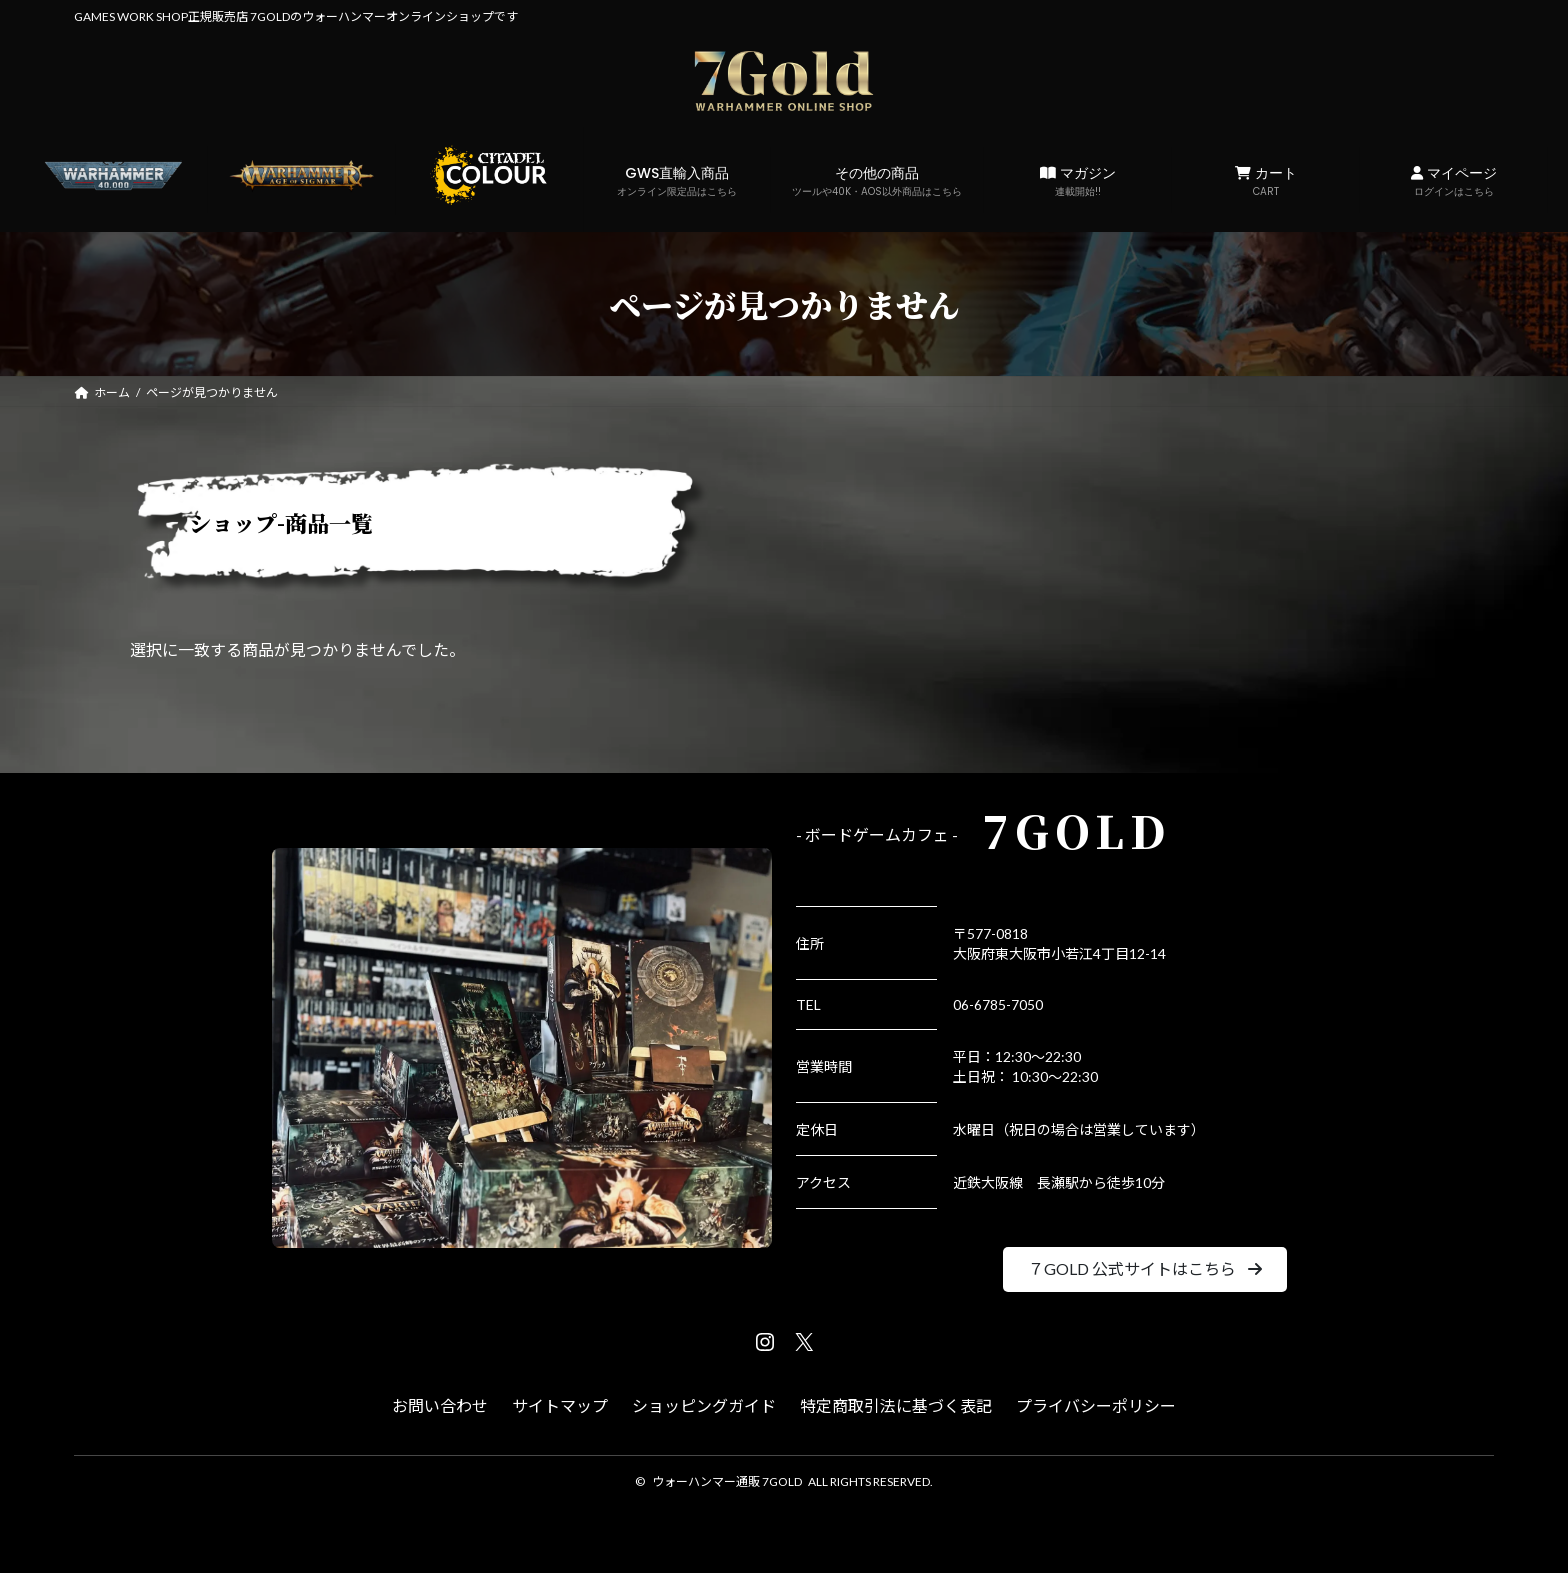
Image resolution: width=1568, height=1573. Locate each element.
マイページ (1453, 181)
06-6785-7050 (998, 1004)
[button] (1144, 1269)
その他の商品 (877, 181)
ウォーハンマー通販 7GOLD (727, 1481)
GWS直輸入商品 (677, 181)
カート (1265, 181)
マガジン (1077, 181)
